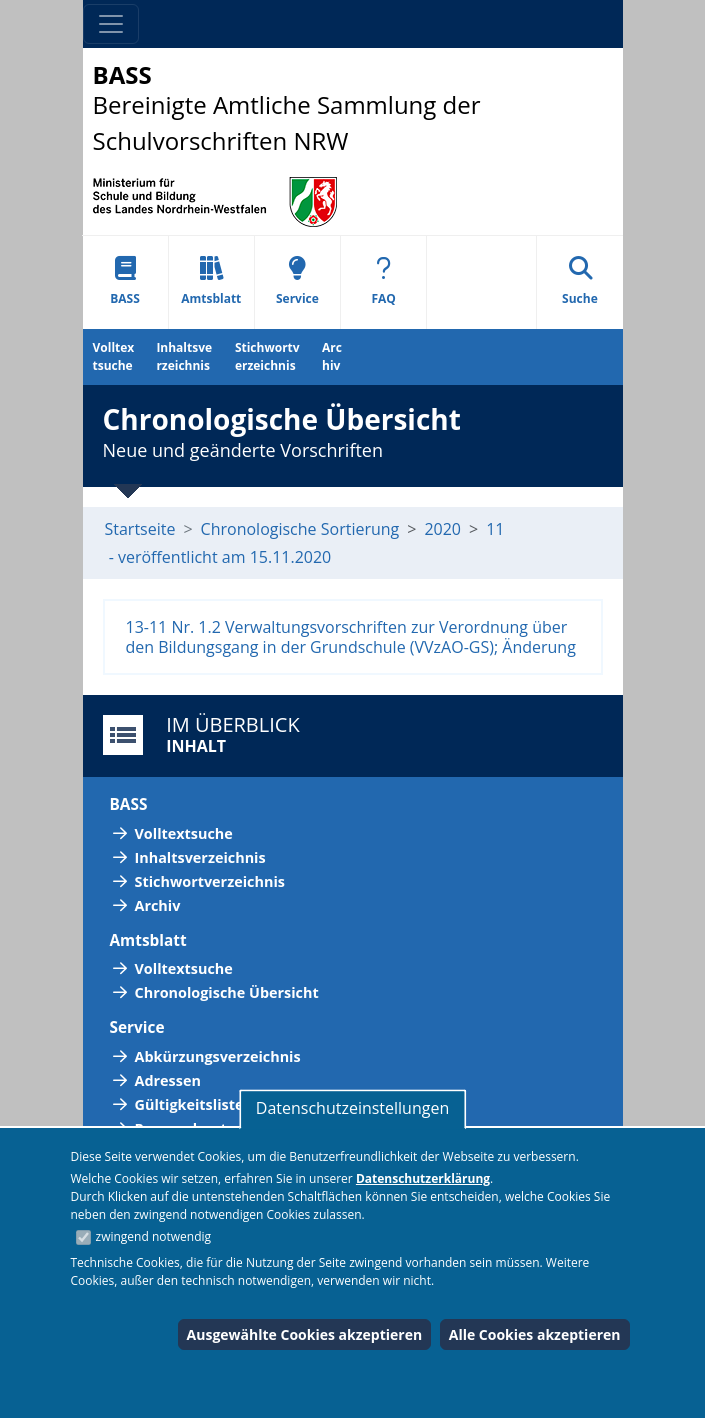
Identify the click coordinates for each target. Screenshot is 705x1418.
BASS (125, 281)
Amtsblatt (211, 281)
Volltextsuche (114, 356)
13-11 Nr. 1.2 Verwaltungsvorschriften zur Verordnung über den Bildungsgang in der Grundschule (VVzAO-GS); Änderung (351, 637)
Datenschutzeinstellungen (352, 1108)
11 (495, 529)
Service (297, 281)
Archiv (332, 356)
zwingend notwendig (154, 1236)
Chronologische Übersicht (227, 992)
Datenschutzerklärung (423, 1178)
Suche (580, 281)
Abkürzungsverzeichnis (218, 1056)
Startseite (140, 529)
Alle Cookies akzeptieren (535, 1334)
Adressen (168, 1080)
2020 (442, 529)
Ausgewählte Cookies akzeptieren (305, 1334)
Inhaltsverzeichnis (184, 356)
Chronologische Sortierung (300, 529)
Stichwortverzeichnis (267, 356)
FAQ (383, 281)
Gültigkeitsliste (189, 1104)
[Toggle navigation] (111, 24)
